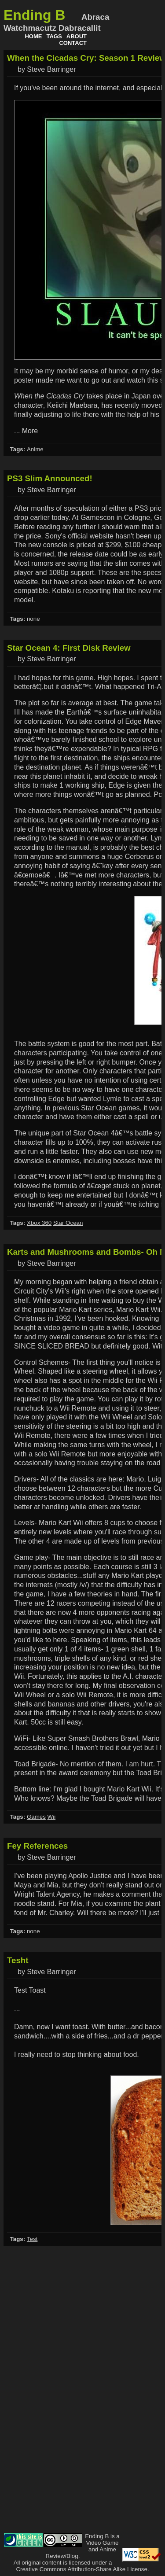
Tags (54, 36)
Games (36, 1816)
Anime (35, 449)
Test (32, 2239)
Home (33, 36)
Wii (52, 1816)
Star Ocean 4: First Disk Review (69, 647)
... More (26, 431)
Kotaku (63, 590)
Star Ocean (68, 1223)
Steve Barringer (51, 69)
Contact (73, 43)
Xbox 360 (39, 1223)
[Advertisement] (126, 2399)
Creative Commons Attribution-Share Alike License (81, 2569)
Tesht (18, 1960)
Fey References (37, 1845)
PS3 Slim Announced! (49, 478)
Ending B (34, 15)
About (76, 36)
